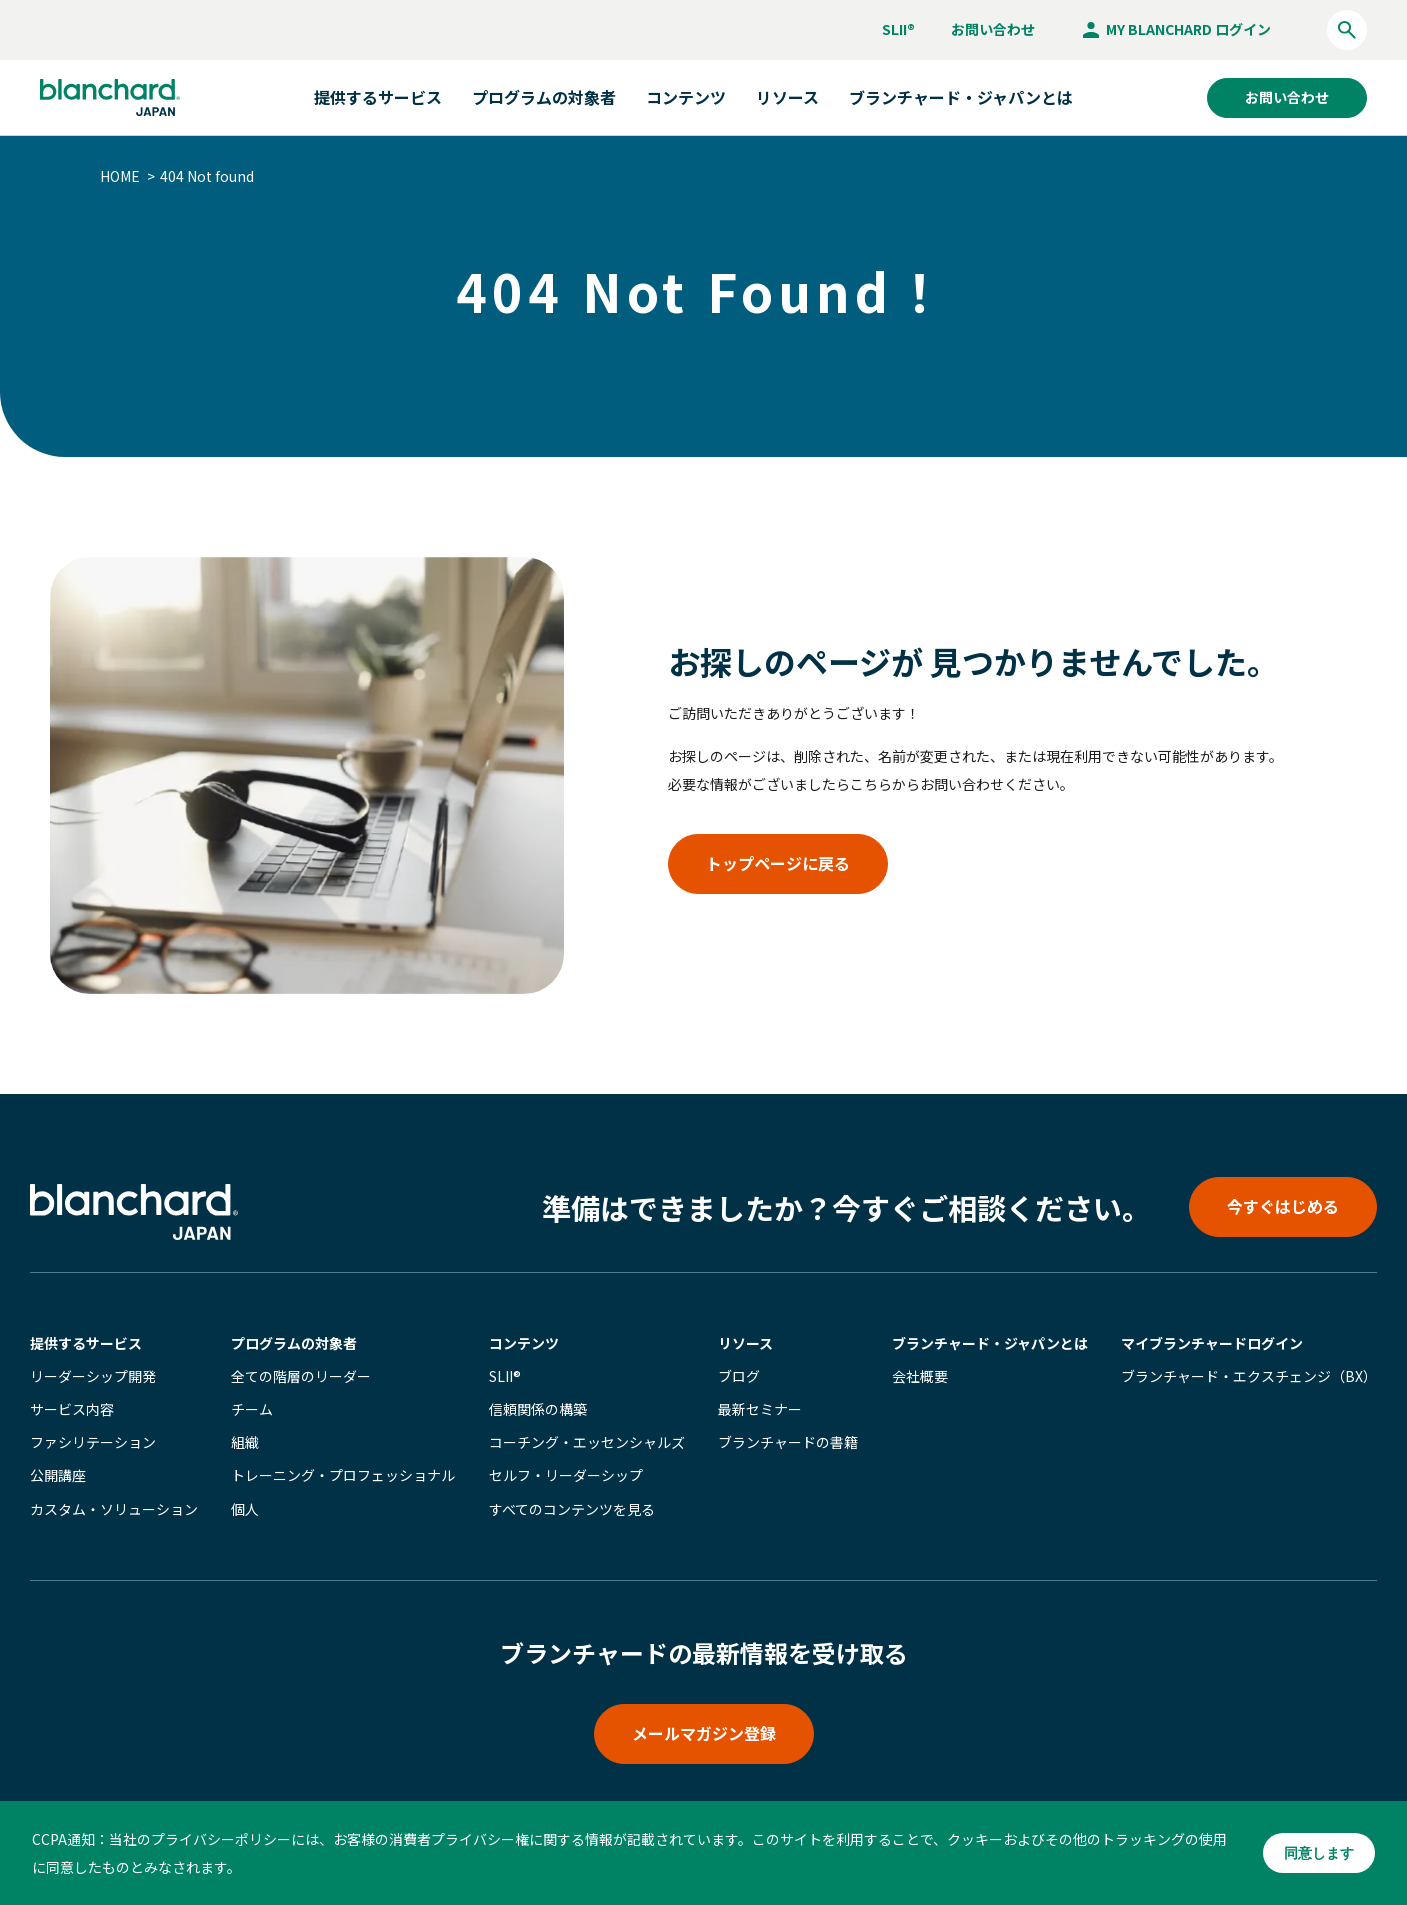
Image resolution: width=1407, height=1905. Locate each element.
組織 (245, 1442)
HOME (120, 176)
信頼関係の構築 (538, 1409)
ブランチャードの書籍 (788, 1442)
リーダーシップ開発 (93, 1376)
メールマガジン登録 (704, 1733)
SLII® (898, 29)
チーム (252, 1409)
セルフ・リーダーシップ (566, 1475)
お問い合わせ (993, 29)
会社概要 (920, 1376)
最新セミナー (760, 1409)
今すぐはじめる (1283, 1206)
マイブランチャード (1212, 1343)
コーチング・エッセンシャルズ (587, 1442)
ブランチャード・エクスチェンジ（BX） (1249, 1376)
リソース (745, 1343)
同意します (1319, 1853)
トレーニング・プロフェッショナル (343, 1475)
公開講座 (58, 1475)
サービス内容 (72, 1409)
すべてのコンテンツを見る (572, 1509)
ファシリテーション (93, 1442)
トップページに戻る (778, 863)
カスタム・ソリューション (114, 1509)
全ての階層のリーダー (301, 1376)
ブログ (739, 1376)
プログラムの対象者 (294, 1343)
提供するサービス (86, 1343)
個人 (245, 1509)
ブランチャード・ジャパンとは (961, 97)
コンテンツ (524, 1343)
